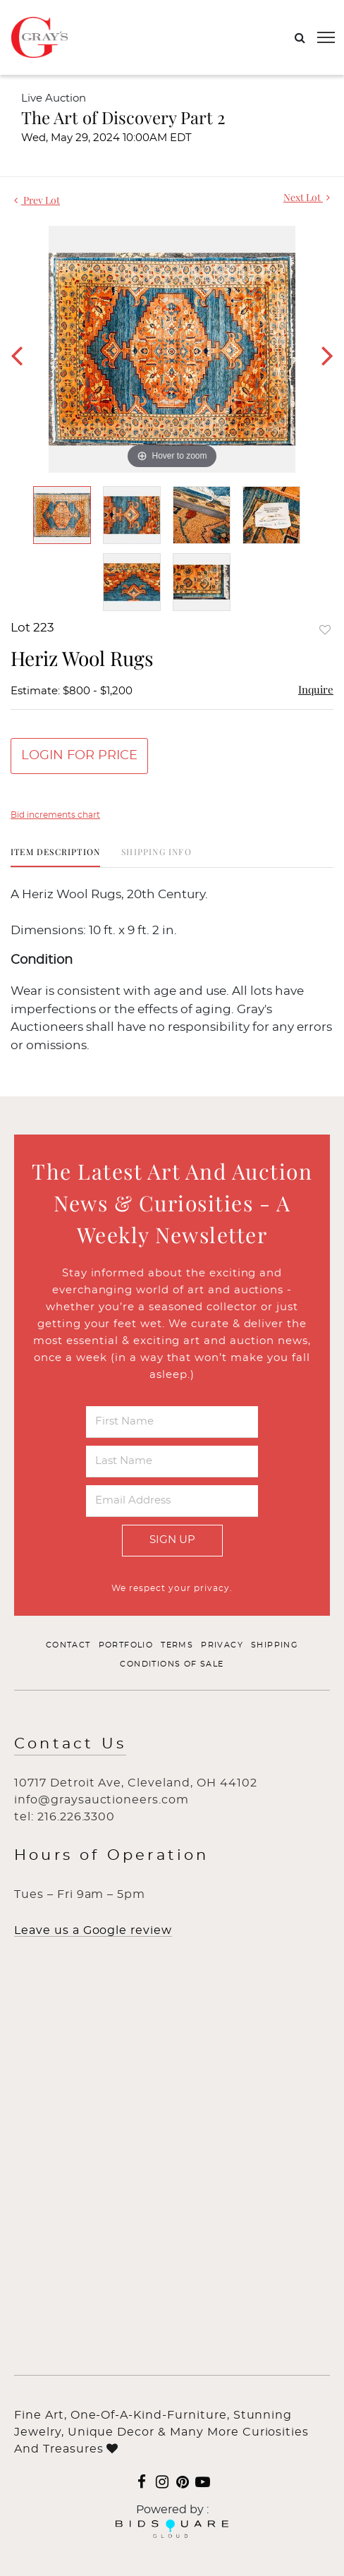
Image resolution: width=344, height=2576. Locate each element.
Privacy (222, 1645)
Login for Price (79, 755)
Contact (68, 1645)
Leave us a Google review (93, 1930)
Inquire (315, 689)
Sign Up (172, 1540)
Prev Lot (37, 200)
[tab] (55, 857)
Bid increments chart (55, 815)
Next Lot (306, 197)
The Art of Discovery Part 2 (123, 117)
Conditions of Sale (171, 1664)
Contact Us (70, 1743)
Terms (177, 1645)
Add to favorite (325, 630)
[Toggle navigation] (326, 37)
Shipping (274, 1645)
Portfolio (126, 1645)
